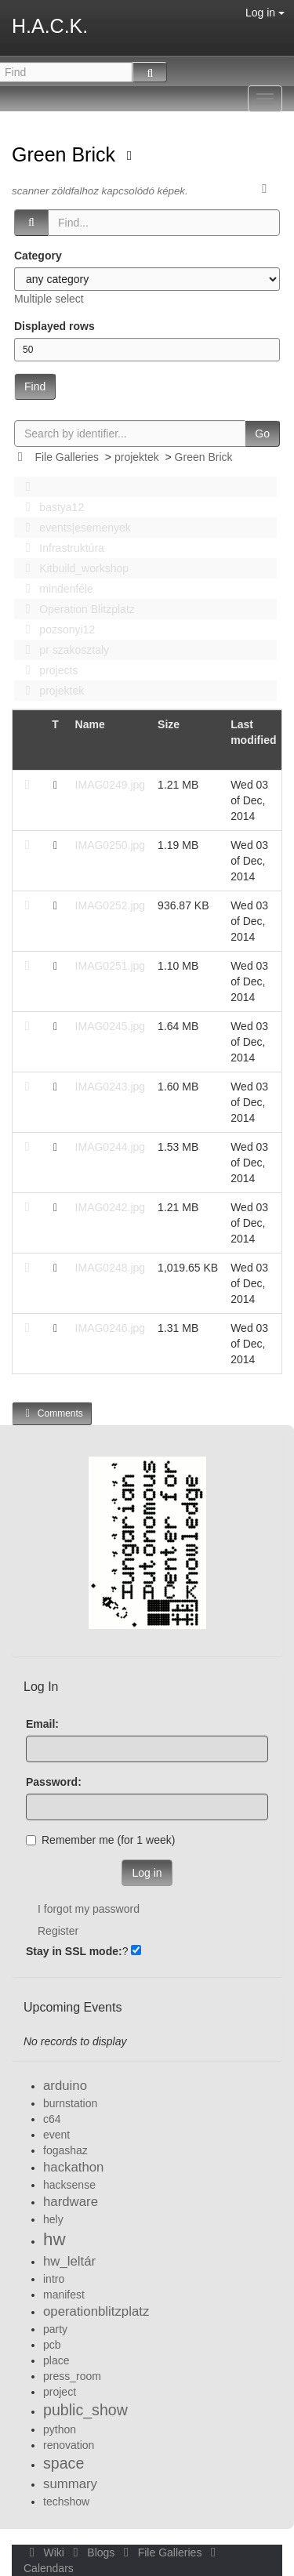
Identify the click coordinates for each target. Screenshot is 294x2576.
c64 (52, 2119)
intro (53, 2279)
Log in (265, 12)
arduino (65, 2085)
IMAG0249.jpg (110, 784)
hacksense (69, 2185)
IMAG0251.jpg (110, 966)
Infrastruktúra (60, 548)
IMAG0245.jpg (110, 1026)
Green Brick (66, 154)
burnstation (70, 2103)
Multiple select (49, 298)
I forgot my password (89, 1909)
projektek (136, 457)
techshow (66, 2501)
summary (70, 2483)
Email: (42, 1724)
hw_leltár (69, 2261)
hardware (70, 2201)
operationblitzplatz (96, 2311)
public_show (85, 2409)
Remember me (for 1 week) (100, 1840)
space (63, 2463)
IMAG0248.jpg (110, 1267)
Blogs (92, 2552)
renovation (68, 2445)
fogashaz (65, 2150)
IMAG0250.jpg (110, 845)
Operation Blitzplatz (75, 609)
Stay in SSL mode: (74, 1951)
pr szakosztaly (62, 650)
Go (262, 433)
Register (58, 1931)
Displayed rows (54, 326)
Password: (54, 1782)
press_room (72, 2376)
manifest (64, 2294)
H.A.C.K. (50, 26)
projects (47, 670)
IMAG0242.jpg (110, 1207)
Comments (51, 1413)
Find (34, 386)
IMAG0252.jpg (110, 905)
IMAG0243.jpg (110, 1086)
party (55, 2329)
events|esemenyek (73, 527)
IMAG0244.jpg (110, 1147)
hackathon (73, 2167)
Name (90, 724)
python (59, 2429)
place (56, 2360)
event (56, 2134)
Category (38, 255)
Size (169, 724)
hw (54, 2239)
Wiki (45, 2552)
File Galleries (66, 457)
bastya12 (50, 507)
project (59, 2392)
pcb (52, 2344)
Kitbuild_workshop (72, 568)
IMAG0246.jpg (110, 1328)
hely (53, 2219)
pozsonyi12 (55, 629)
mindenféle (54, 588)
